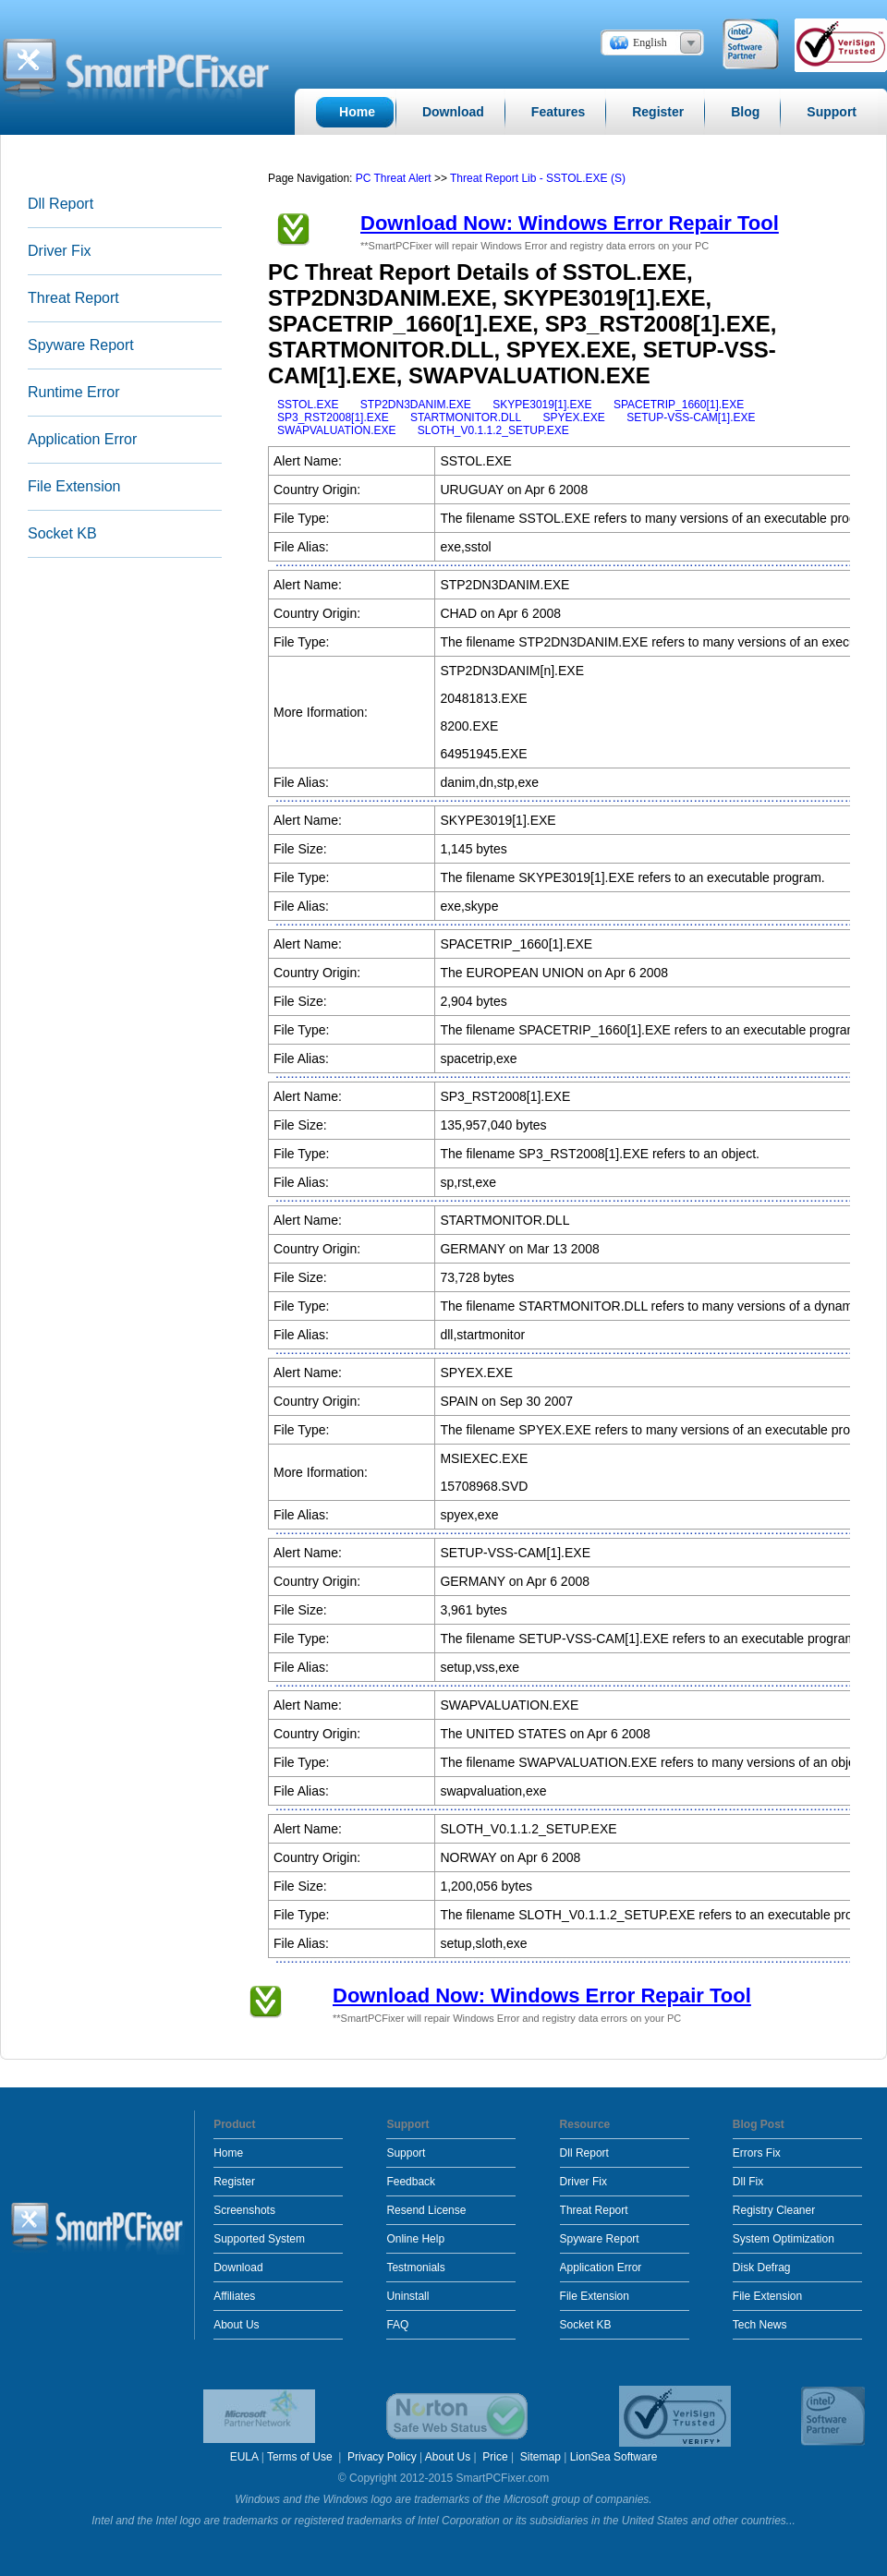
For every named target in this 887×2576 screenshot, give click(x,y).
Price (494, 2456)
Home (228, 2153)
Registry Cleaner (774, 2210)
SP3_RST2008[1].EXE (333, 417)
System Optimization (783, 2238)
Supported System (259, 2238)
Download (237, 2267)
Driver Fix (59, 251)
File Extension (74, 486)
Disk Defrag (762, 2267)
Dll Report (60, 204)
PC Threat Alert (393, 178)
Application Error (82, 439)
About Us (236, 2324)
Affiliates (234, 2296)
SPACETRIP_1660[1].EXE (679, 404)
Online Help (415, 2238)
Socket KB (62, 533)
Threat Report (73, 298)
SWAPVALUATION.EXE (336, 430)
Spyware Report (81, 345)
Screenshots (244, 2210)
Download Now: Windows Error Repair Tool (569, 223)
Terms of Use (301, 2456)
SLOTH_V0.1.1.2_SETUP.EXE (493, 430)
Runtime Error (74, 392)
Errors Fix (757, 2153)
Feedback (410, 2181)
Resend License (426, 2210)
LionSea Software (614, 2456)
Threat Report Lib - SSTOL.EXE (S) (538, 178)
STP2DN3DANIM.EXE (415, 404)
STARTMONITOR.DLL (465, 417)
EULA (244, 2456)
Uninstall (407, 2296)
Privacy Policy (382, 2456)
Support (405, 2153)
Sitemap (540, 2456)
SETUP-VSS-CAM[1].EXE (690, 417)
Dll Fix (748, 2181)
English (650, 42)
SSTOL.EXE (307, 404)
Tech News (760, 2324)
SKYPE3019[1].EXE (541, 404)
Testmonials (415, 2267)
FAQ (397, 2324)
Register (234, 2181)
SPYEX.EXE (573, 417)
